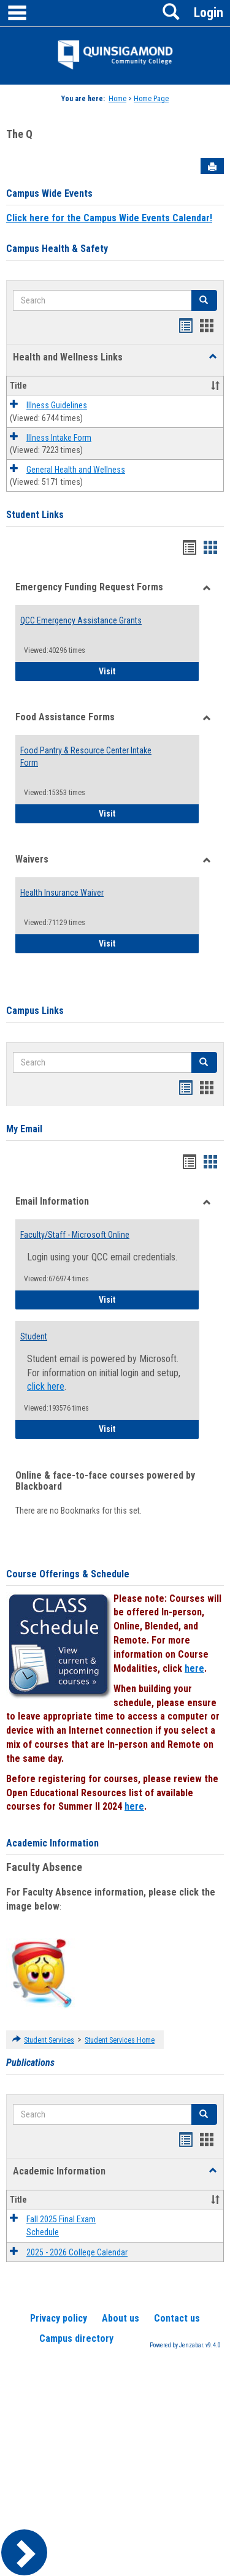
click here (45, 1386)
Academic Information (52, 1843)
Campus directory (76, 2338)
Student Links (35, 514)
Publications (30, 2062)
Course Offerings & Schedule (67, 1574)
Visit (149, 670)
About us (120, 2318)
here (194, 1668)
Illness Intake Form (58, 438)
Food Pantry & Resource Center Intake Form (85, 756)
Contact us (177, 2318)
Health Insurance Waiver (62, 892)
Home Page (151, 98)
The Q (19, 134)
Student (33, 1336)
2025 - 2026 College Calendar (77, 2252)
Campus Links (35, 1010)
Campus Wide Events (49, 193)
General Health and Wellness (75, 469)
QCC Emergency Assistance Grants (81, 620)
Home (117, 98)
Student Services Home (120, 2040)
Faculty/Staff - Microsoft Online (74, 1235)
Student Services (49, 2040)
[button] (213, 357)
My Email (24, 1129)
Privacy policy (58, 2318)
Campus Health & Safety (57, 248)
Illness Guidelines (56, 406)
